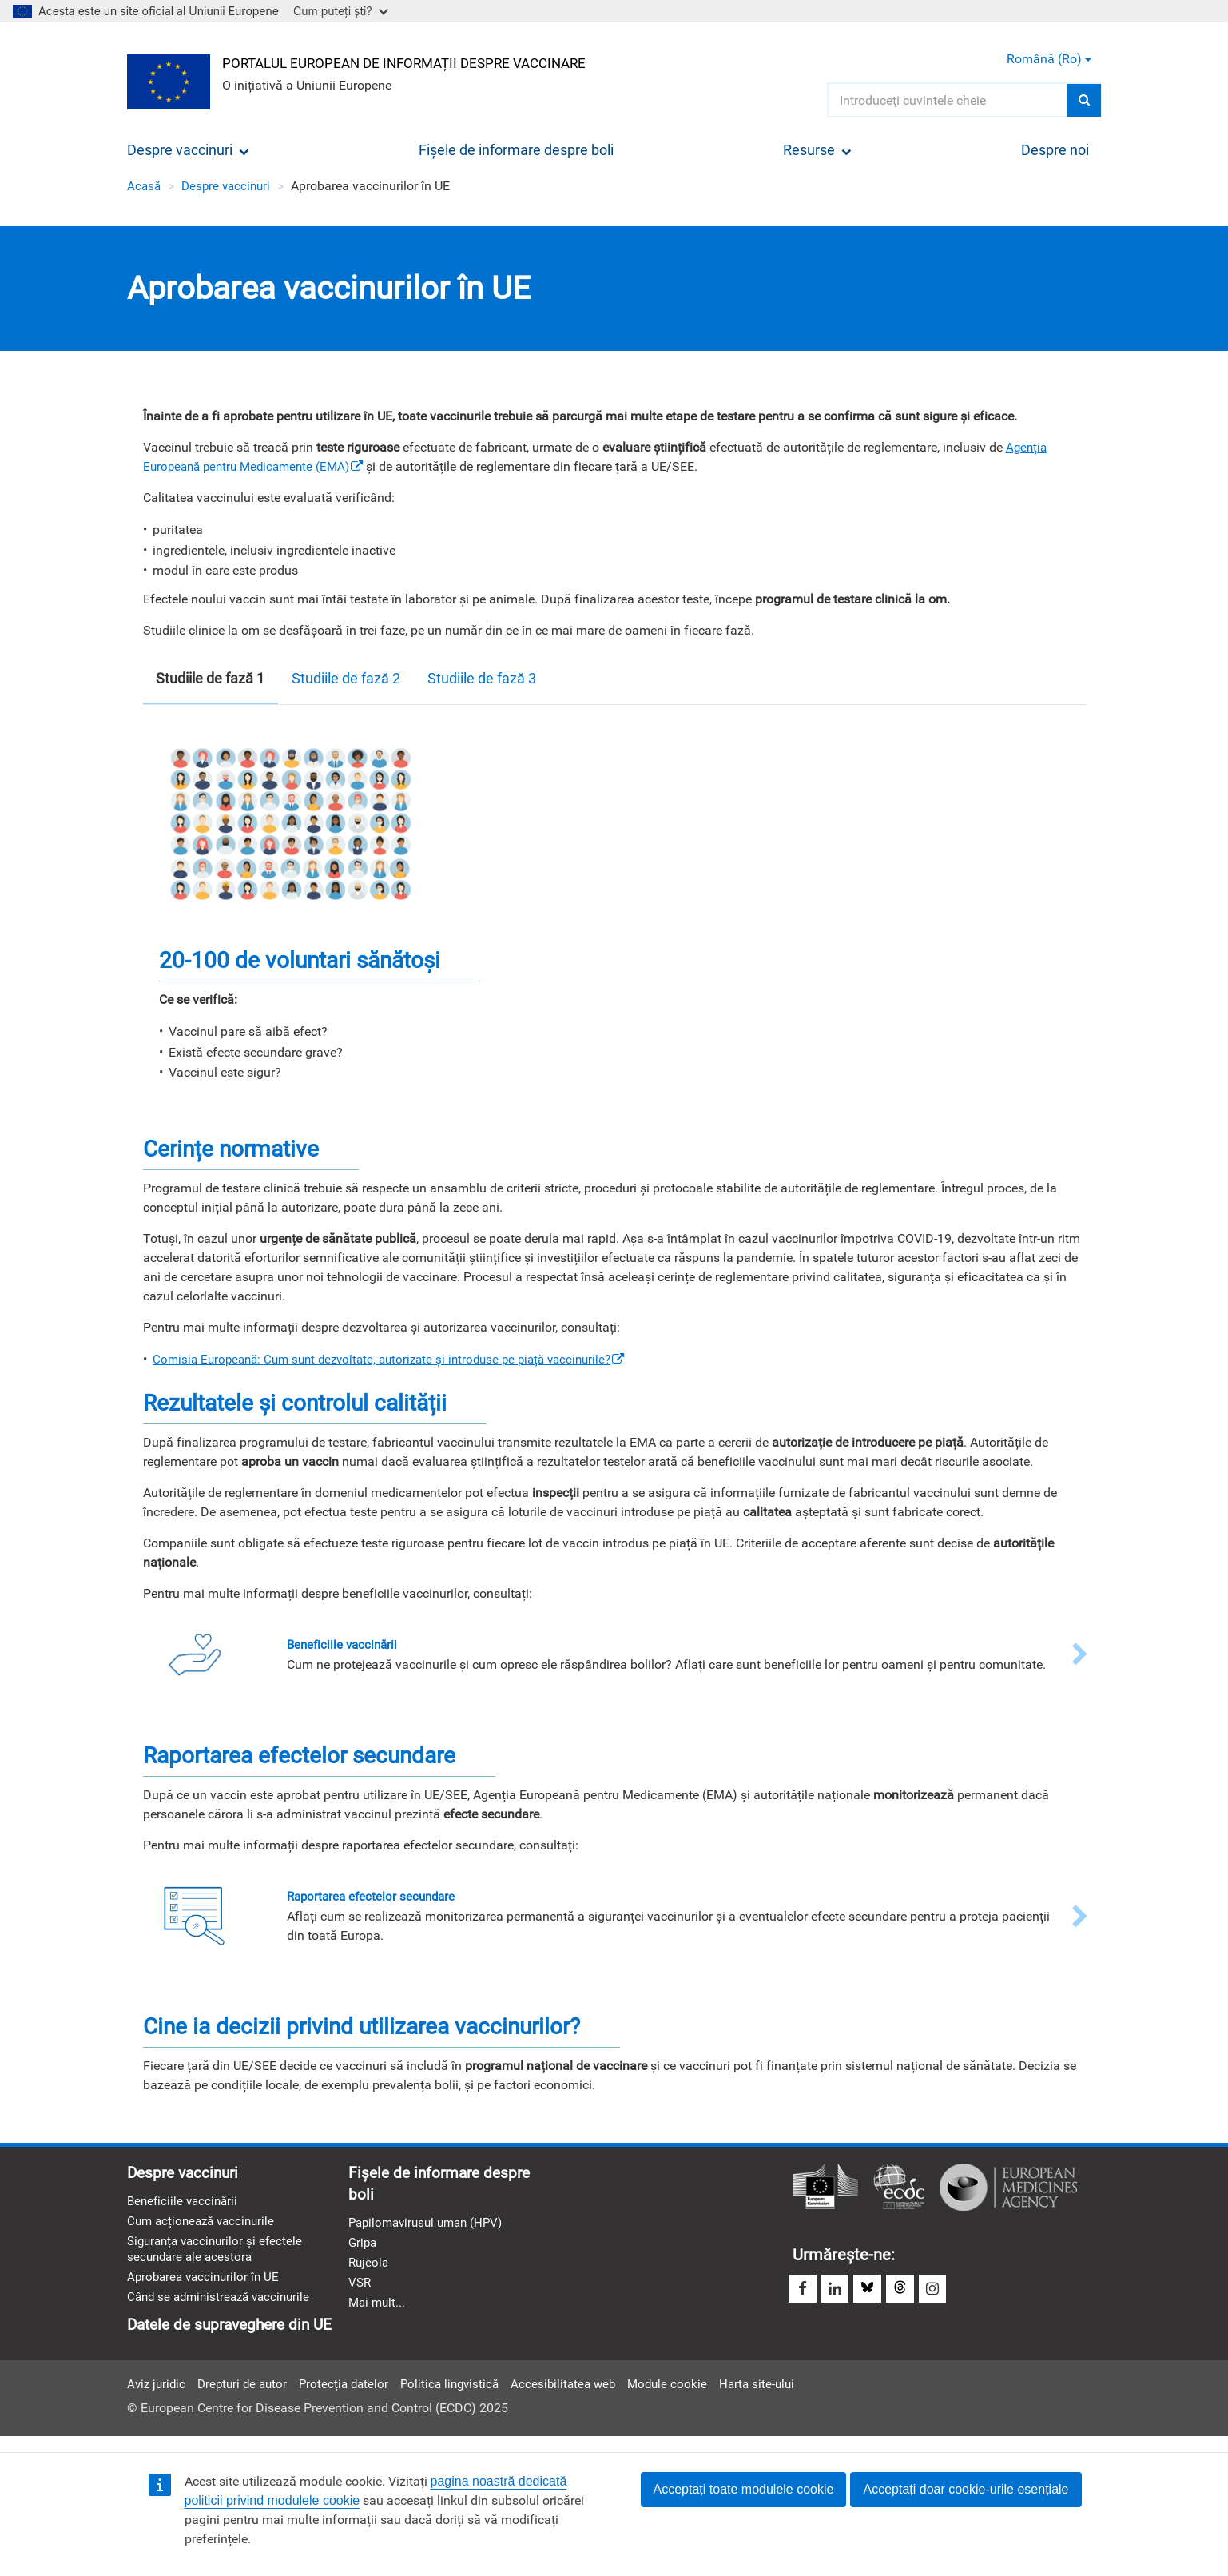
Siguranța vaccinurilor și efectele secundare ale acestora (219, 2255)
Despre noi (1055, 149)
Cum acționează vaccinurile (205, 2225)
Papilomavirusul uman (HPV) (430, 2227)
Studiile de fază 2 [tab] (346, 678)
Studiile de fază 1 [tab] (210, 678)
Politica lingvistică (463, 2395)
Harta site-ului (780, 2395)
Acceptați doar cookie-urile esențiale (965, 2489)
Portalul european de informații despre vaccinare (419, 61)
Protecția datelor (353, 2395)
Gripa (363, 2247)
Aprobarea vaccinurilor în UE (206, 2284)
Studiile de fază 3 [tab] (481, 678)
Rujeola (369, 2269)
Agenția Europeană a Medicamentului (1008, 2189)
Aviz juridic (158, 2395)
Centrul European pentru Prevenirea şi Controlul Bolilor (898, 2189)
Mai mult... (378, 2311)
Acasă (144, 185)
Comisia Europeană (825, 2189)
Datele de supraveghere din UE (236, 2335)
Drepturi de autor (248, 2395)
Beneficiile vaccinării (185, 2204)
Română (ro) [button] (1049, 58)
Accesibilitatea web (581, 2395)
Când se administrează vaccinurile (223, 2306)
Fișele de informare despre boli (516, 149)
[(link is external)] (401, 1359)
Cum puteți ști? (340, 11)
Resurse (817, 149)
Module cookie (688, 2395)
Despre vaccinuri (188, 149)
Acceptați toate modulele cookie (744, 2489)
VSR (360, 2290)
